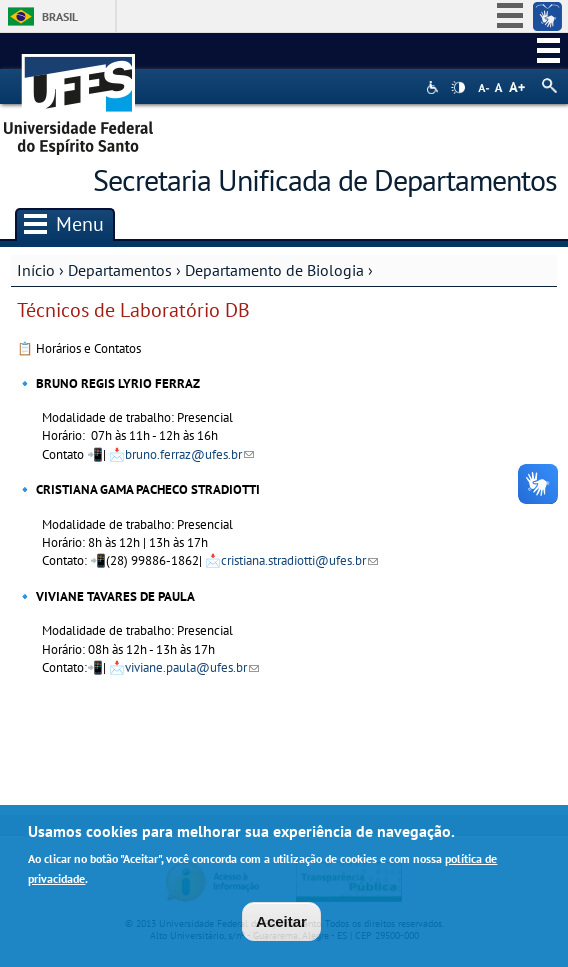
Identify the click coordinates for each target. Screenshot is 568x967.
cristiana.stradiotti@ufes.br (299, 560)
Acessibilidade (434, 87)
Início (36, 270)
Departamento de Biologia (274, 270)
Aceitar (281, 924)
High (458, 88)
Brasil (60, 16)
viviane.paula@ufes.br (192, 667)
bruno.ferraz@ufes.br (189, 454)
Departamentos (120, 270)
